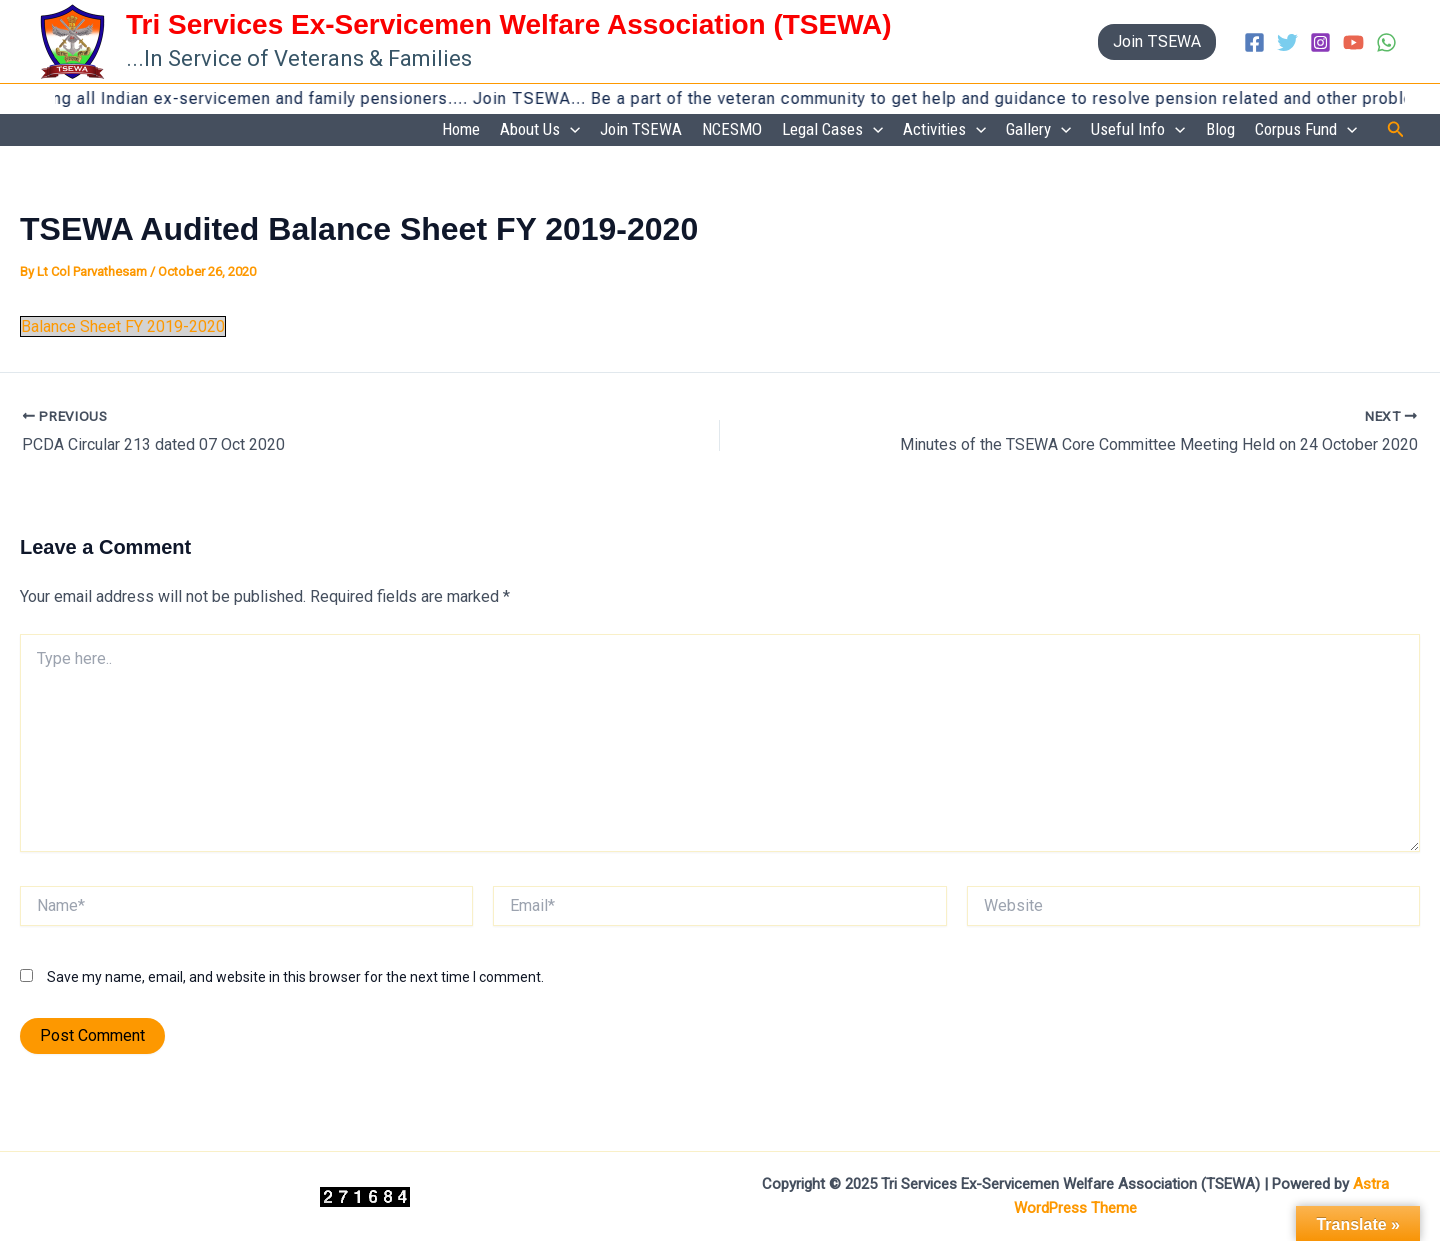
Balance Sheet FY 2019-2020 (123, 326)
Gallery (1038, 130)
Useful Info (1138, 130)
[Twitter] (1287, 42)
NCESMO (732, 129)
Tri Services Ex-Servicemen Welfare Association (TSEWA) (509, 24)
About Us (540, 130)
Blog (1220, 129)
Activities (944, 130)
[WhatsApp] (1386, 42)
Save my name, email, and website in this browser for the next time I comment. (295, 977)
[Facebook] (1254, 42)
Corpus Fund (1306, 130)
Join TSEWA (641, 129)
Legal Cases (832, 130)
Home (461, 129)
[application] (570, 130)
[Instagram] (1320, 42)
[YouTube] (1353, 42)
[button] (1157, 42)
